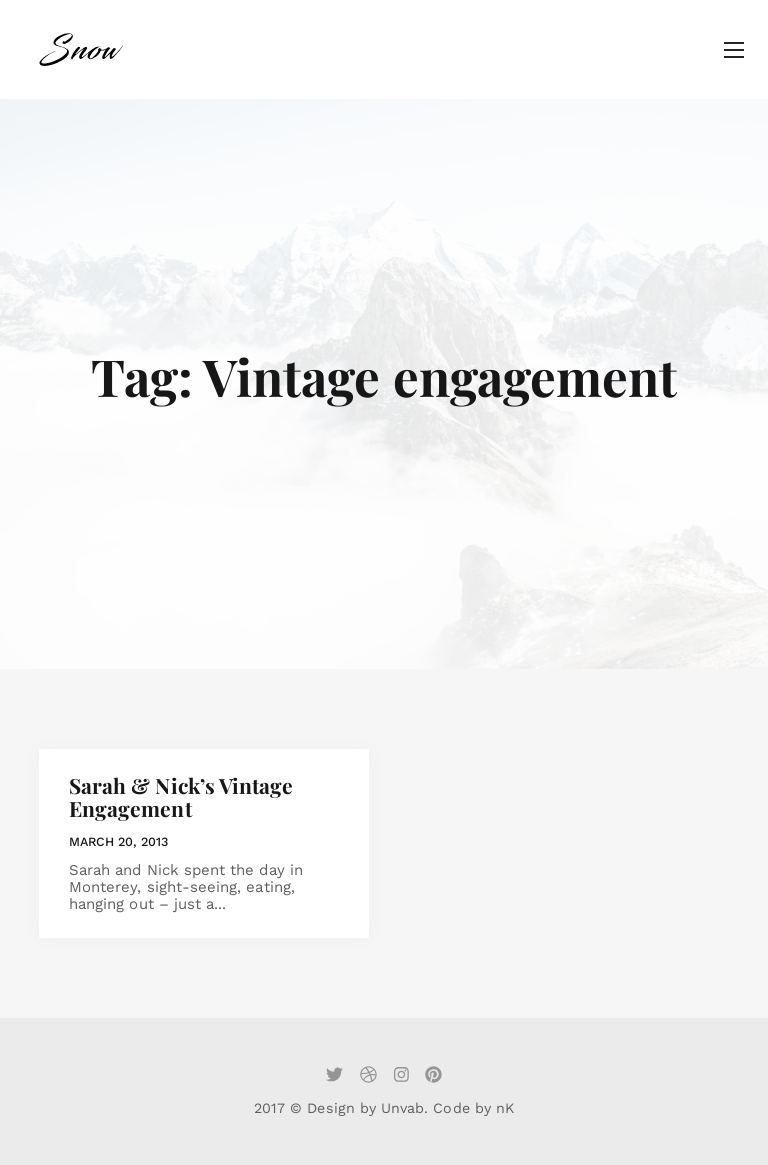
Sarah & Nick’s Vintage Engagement (181, 796)
